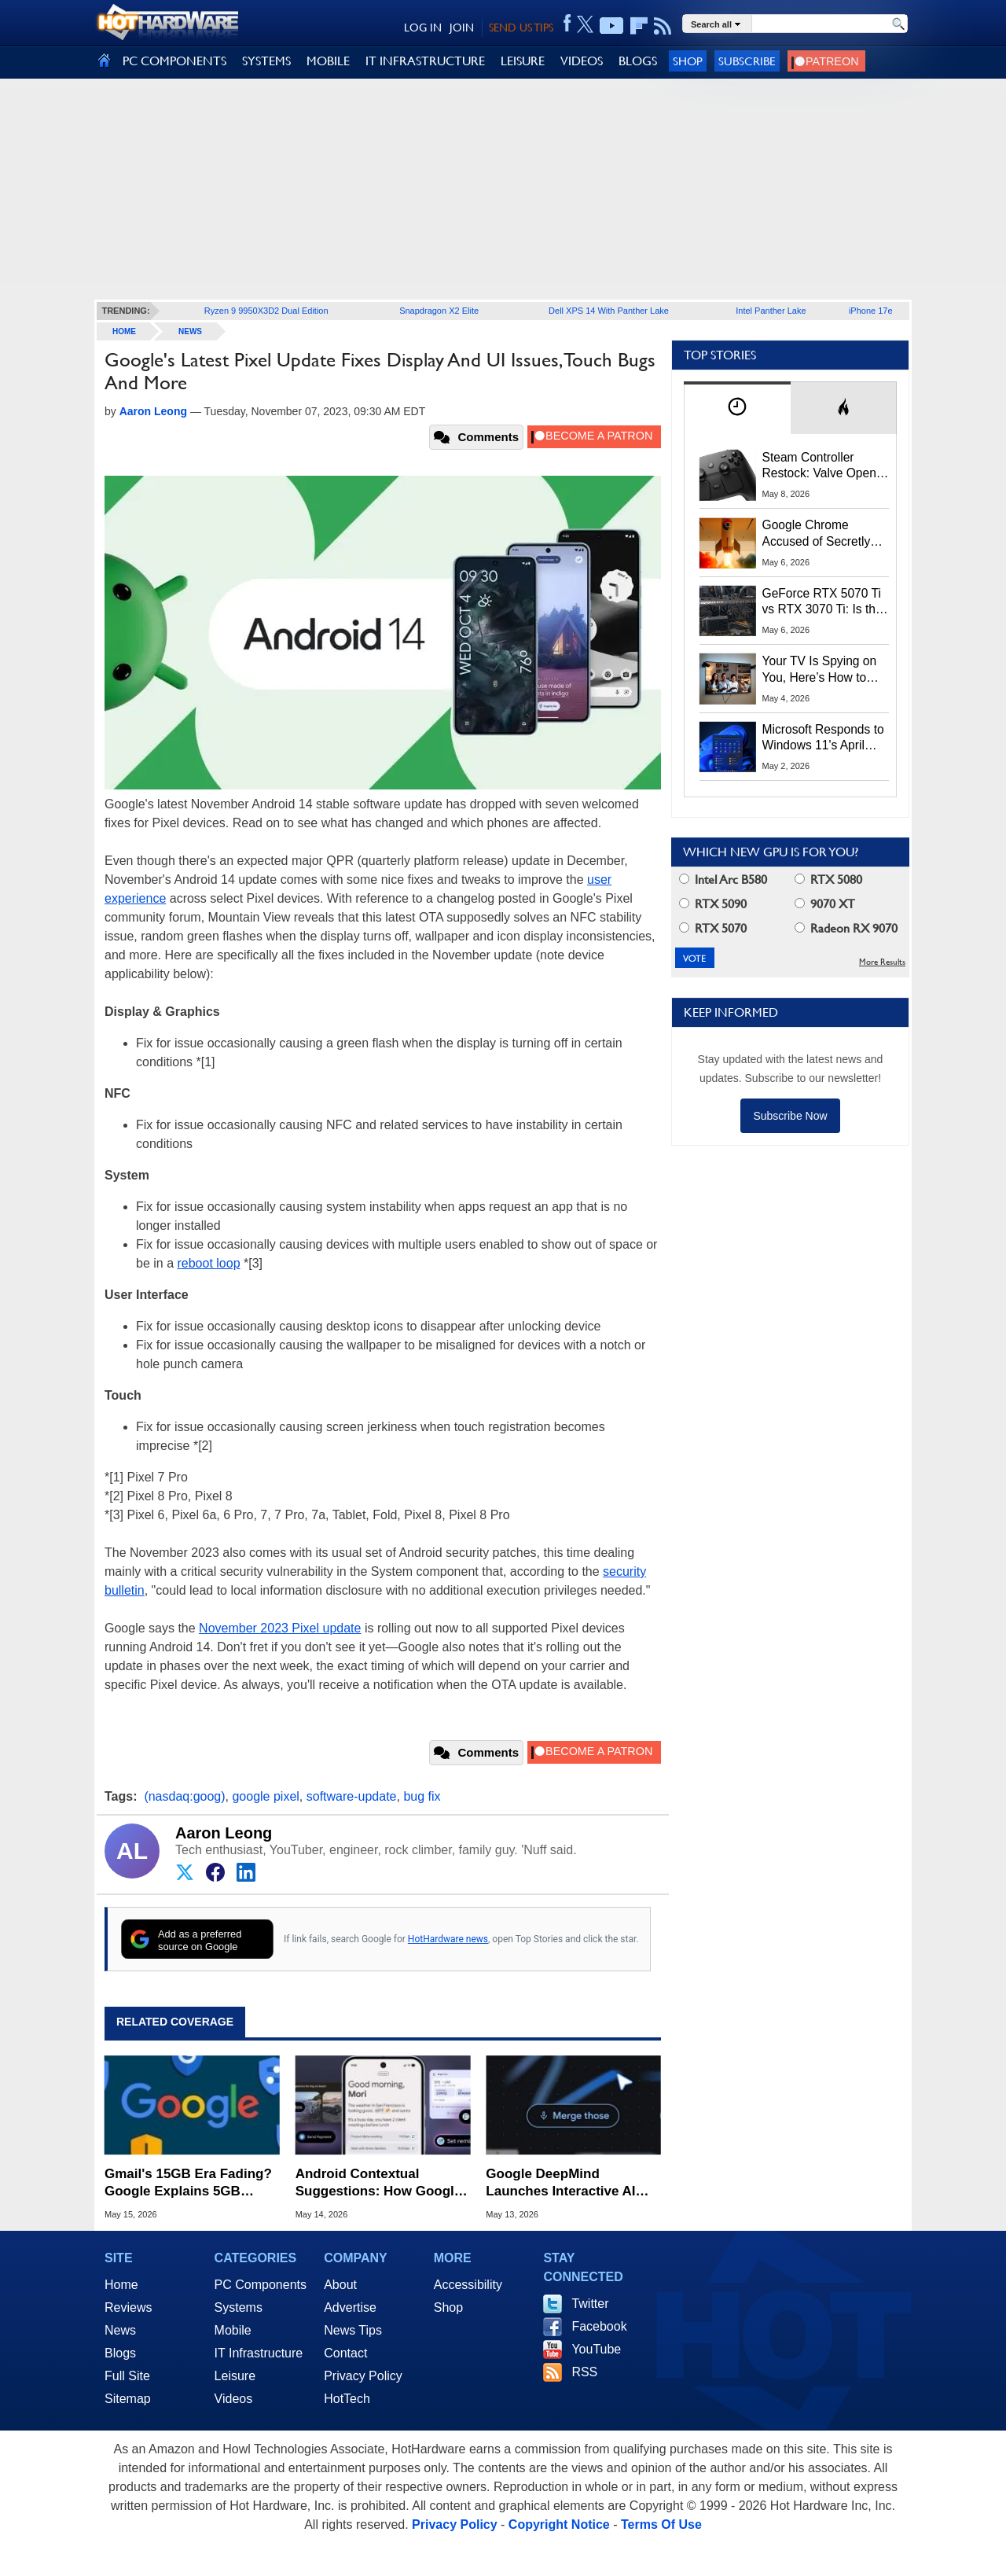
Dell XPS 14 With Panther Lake (609, 310)
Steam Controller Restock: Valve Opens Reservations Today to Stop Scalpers (822, 466)
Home (121, 2284)
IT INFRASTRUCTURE (425, 60)
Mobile (233, 2330)
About (340, 2284)
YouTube (596, 2349)
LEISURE (523, 60)
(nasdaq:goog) (184, 1796)
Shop (688, 61)
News (190, 331)
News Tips (353, 2330)
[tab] (737, 407)
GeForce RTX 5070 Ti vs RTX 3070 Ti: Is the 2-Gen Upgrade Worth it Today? (822, 602)
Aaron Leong (223, 1833)
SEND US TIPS (521, 27)
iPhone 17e (871, 310)
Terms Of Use (661, 2524)
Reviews (128, 2307)
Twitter (589, 2303)
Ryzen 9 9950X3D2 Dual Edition (266, 310)
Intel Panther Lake (771, 310)
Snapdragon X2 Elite (439, 310)
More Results (882, 962)
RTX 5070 (713, 928)
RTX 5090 (713, 903)
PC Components (261, 2284)
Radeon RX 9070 (846, 928)
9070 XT (825, 903)
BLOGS (638, 60)
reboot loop (208, 1263)
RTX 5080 (828, 879)
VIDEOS (581, 60)
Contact (345, 2353)
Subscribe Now (790, 1116)
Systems (239, 2307)
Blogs (120, 2353)
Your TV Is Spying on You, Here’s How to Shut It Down (819, 670)
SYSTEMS (266, 60)
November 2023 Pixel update (280, 1628)
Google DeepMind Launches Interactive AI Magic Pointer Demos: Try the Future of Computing (568, 2183)
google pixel (265, 1796)
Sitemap (128, 2398)
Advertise (350, 2307)
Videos (234, 2398)
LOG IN (423, 27)
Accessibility (468, 2284)
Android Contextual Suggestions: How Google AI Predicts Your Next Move (382, 2183)
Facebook (598, 2326)
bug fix (421, 1796)
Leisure (235, 2376)
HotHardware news (448, 1939)
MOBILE (328, 60)
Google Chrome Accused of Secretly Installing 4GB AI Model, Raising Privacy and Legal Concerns (824, 534)
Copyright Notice (559, 2524)
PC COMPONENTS (174, 60)
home (124, 331)
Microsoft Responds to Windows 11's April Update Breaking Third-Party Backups (825, 738)
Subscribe (747, 61)
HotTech (347, 2398)
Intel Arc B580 (723, 879)
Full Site (127, 2376)
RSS (584, 2372)
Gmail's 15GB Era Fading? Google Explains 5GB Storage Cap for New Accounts (188, 2183)
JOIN (462, 27)
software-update (352, 1796)
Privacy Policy (363, 2376)
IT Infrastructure (259, 2353)
